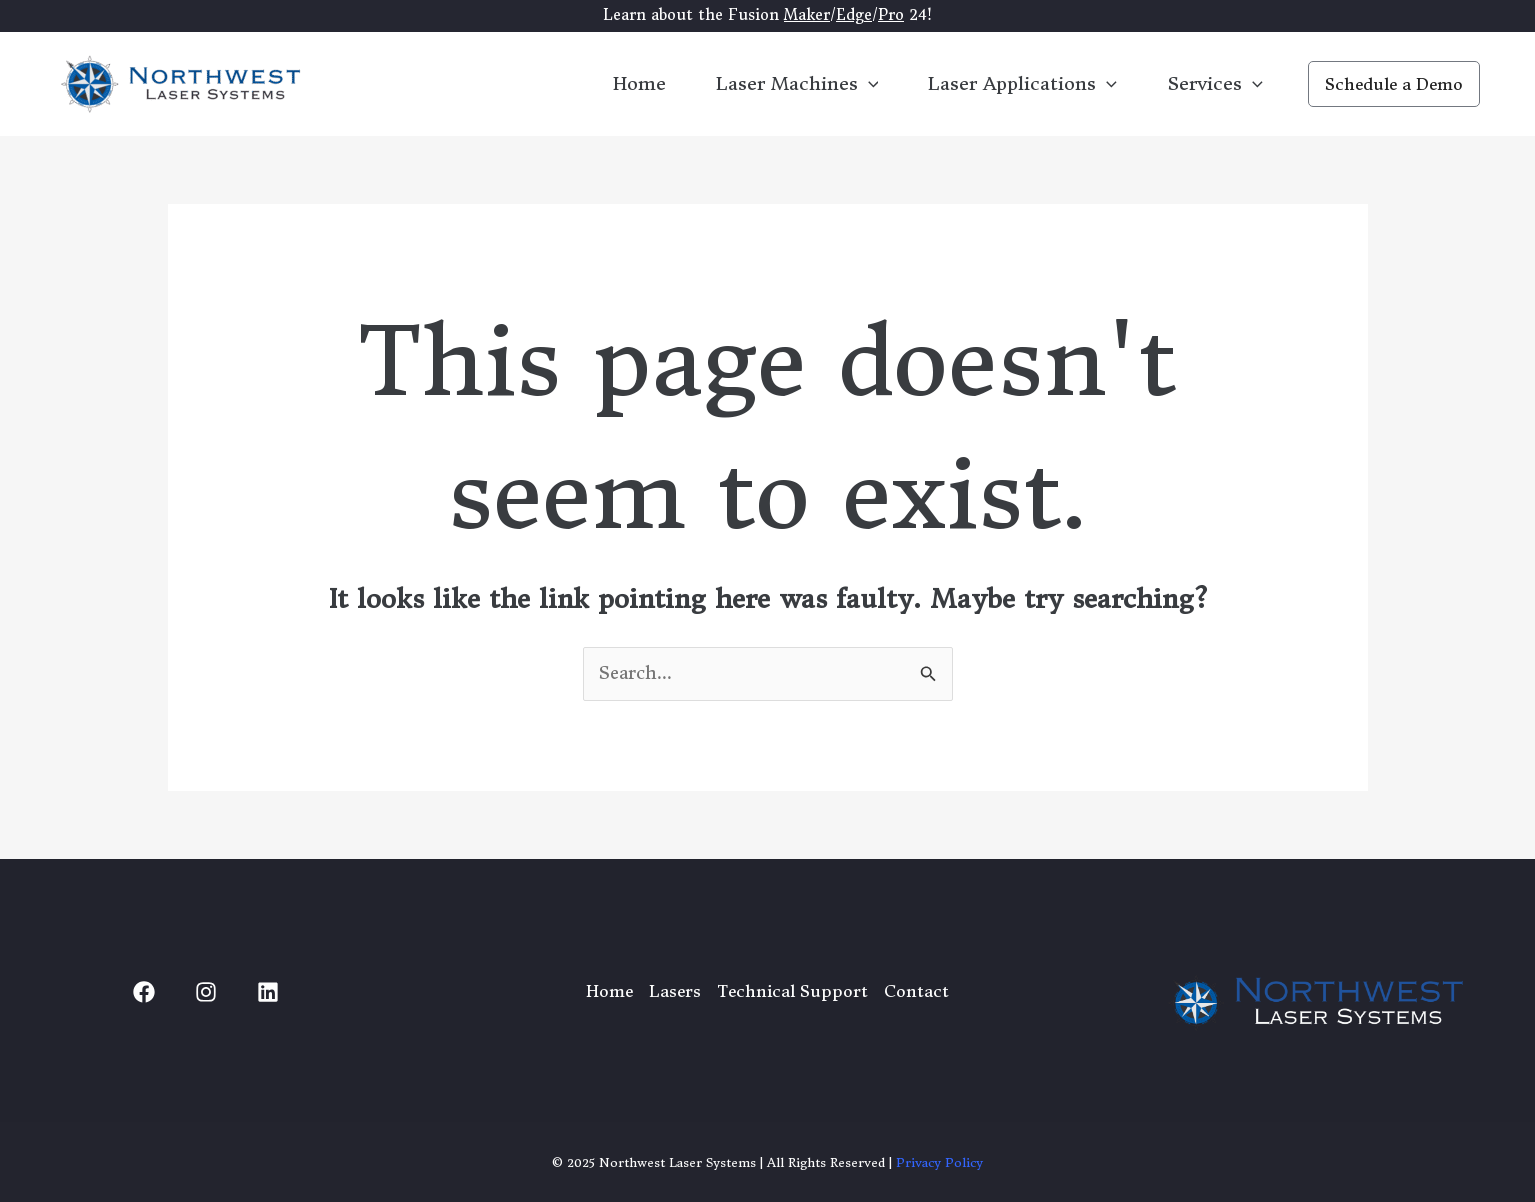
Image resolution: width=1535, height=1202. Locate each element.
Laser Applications (1022, 84)
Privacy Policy (939, 1162)
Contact (916, 991)
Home (639, 83)
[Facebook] (144, 992)
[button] (1394, 84)
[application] (868, 84)
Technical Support (792, 991)
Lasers (675, 991)
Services (1215, 84)
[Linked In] (268, 992)
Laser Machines (797, 84)
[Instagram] (206, 992)
